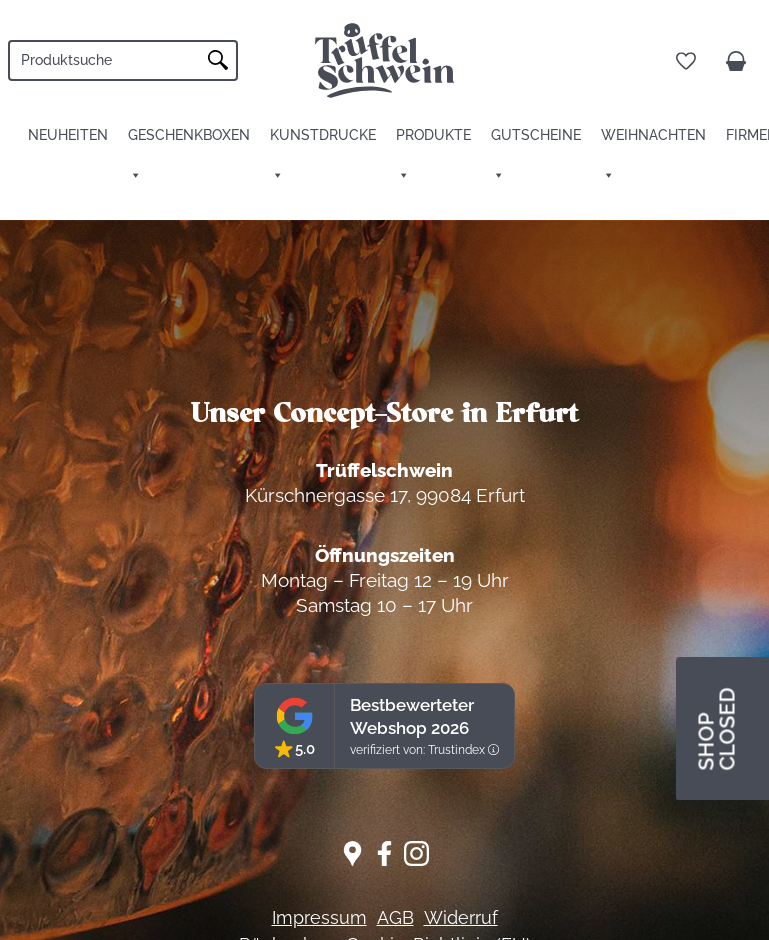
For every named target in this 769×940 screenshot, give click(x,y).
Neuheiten (68, 135)
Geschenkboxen (189, 135)
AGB (395, 917)
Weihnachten (653, 135)
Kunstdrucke (323, 135)
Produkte (433, 135)
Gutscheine (536, 135)
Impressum (319, 917)
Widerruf (461, 917)
